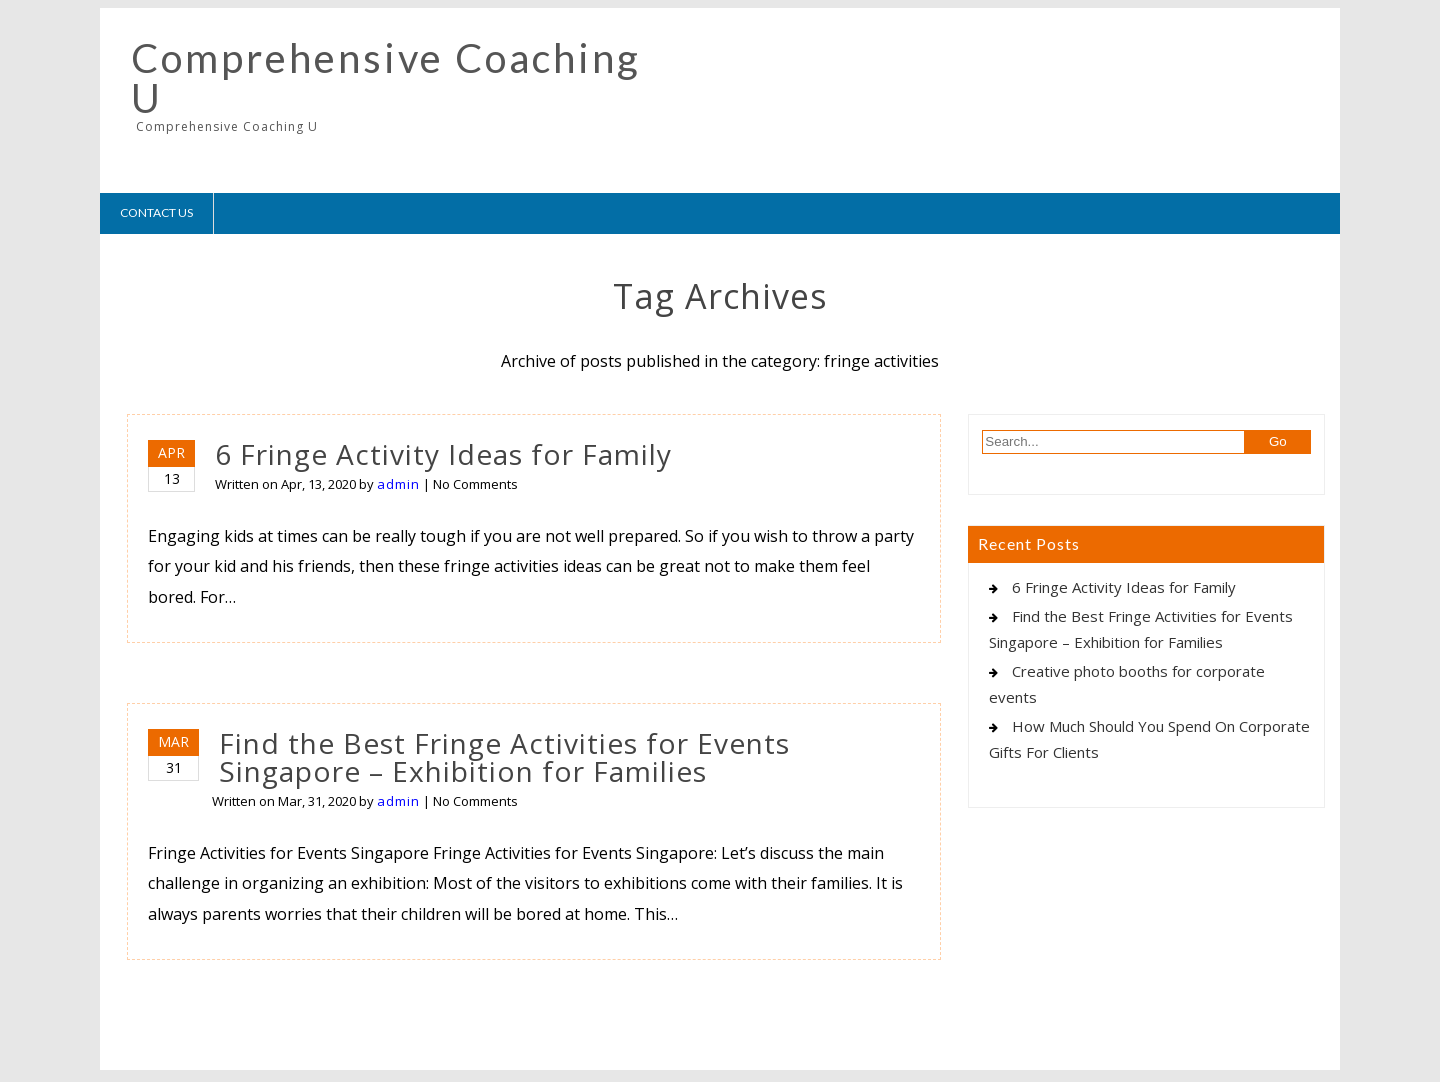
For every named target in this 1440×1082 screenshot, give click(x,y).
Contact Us (156, 212)
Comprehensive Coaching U (386, 78)
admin (398, 484)
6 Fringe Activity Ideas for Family (443, 454)
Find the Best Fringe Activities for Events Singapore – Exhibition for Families (504, 757)
